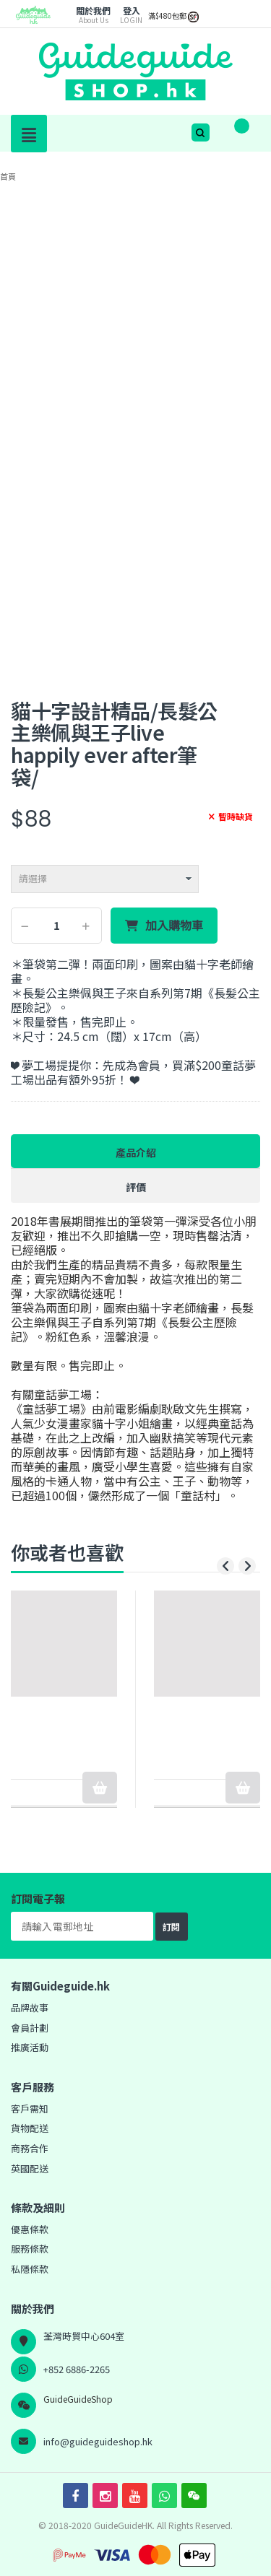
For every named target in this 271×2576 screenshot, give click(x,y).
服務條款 (29, 2248)
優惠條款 (29, 2229)
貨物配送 (29, 2128)
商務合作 (29, 2148)
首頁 (8, 176)
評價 (136, 1187)
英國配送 (29, 2168)
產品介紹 (136, 1152)
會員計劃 (29, 2028)
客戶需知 (29, 2108)
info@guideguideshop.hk (97, 2441)
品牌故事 (29, 2007)
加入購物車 (174, 926)
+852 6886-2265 (76, 2369)
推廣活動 (29, 2047)
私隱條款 (29, 2269)
